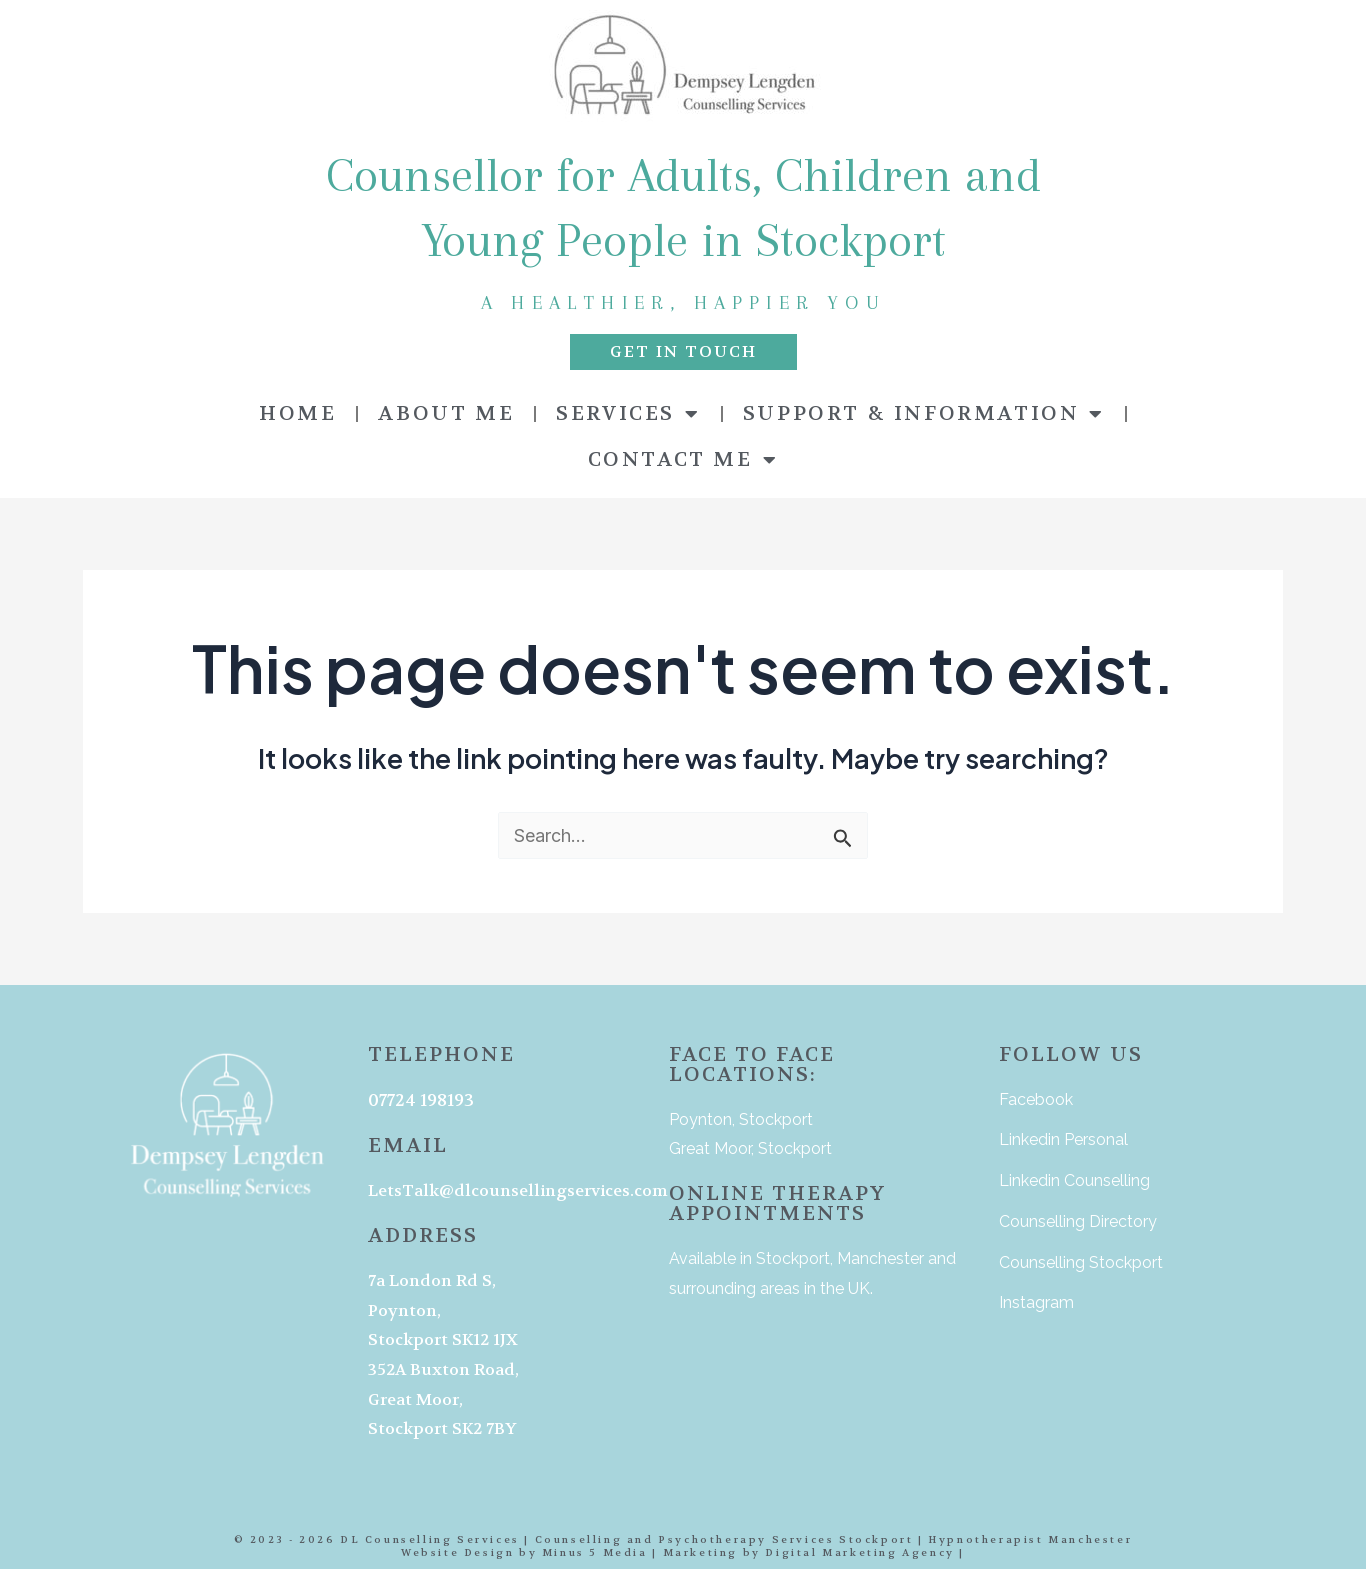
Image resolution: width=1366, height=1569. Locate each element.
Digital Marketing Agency (859, 1552)
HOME (297, 413)
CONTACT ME (683, 460)
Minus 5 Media (595, 1552)
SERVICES (628, 414)
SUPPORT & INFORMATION (924, 414)
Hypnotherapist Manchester (1030, 1539)
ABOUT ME (446, 413)
